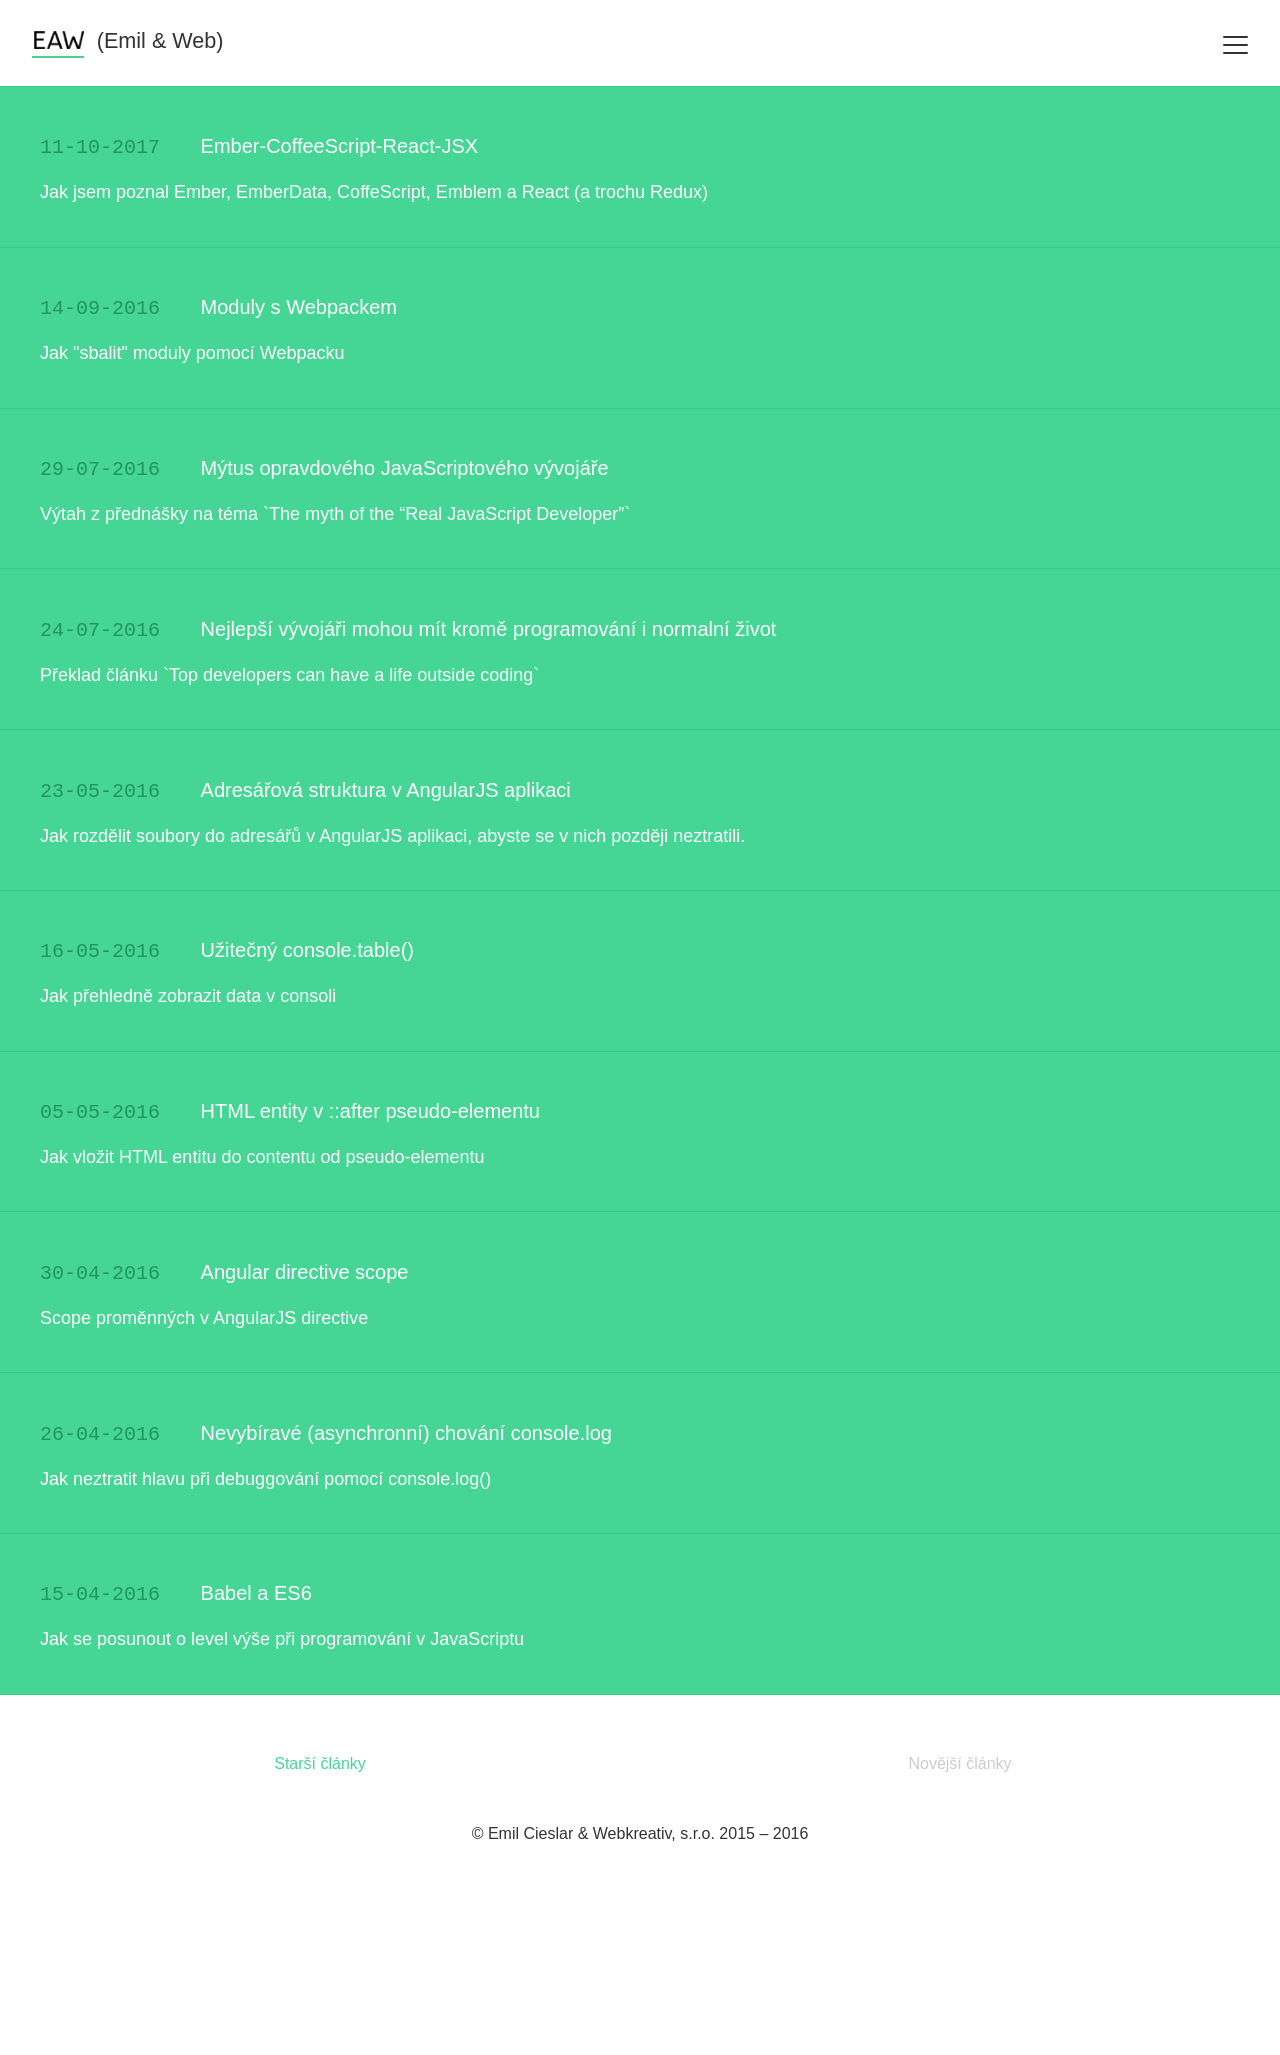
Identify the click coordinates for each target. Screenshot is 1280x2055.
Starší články (320, 1920)
